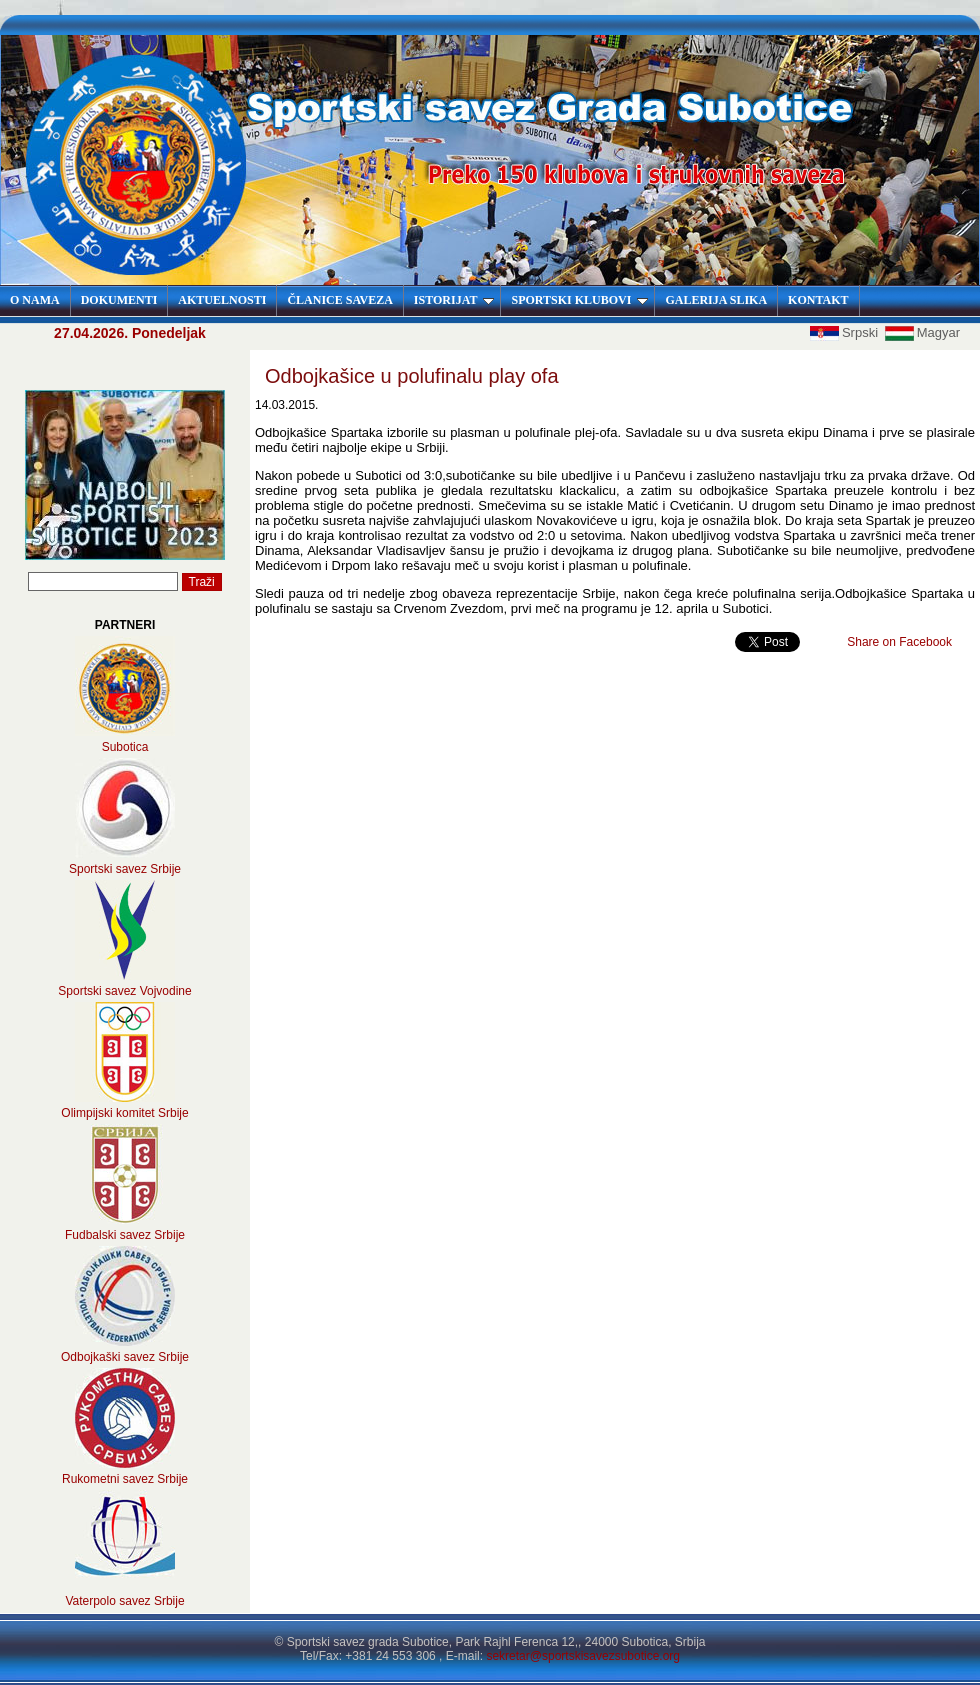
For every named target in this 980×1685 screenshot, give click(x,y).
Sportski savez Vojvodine (124, 991)
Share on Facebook (899, 642)
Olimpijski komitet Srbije (124, 1113)
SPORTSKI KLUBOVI (579, 300)
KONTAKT (818, 300)
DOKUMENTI (119, 300)
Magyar (922, 332)
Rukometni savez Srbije (125, 1479)
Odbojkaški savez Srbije (125, 1357)
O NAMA (35, 300)
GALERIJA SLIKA (716, 300)
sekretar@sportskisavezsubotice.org (583, 1656)
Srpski (846, 332)
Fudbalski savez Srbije (125, 1235)
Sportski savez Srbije (125, 869)
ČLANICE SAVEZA (339, 300)
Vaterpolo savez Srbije (124, 1601)
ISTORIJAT (454, 300)
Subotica (125, 747)
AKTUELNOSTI (222, 300)
